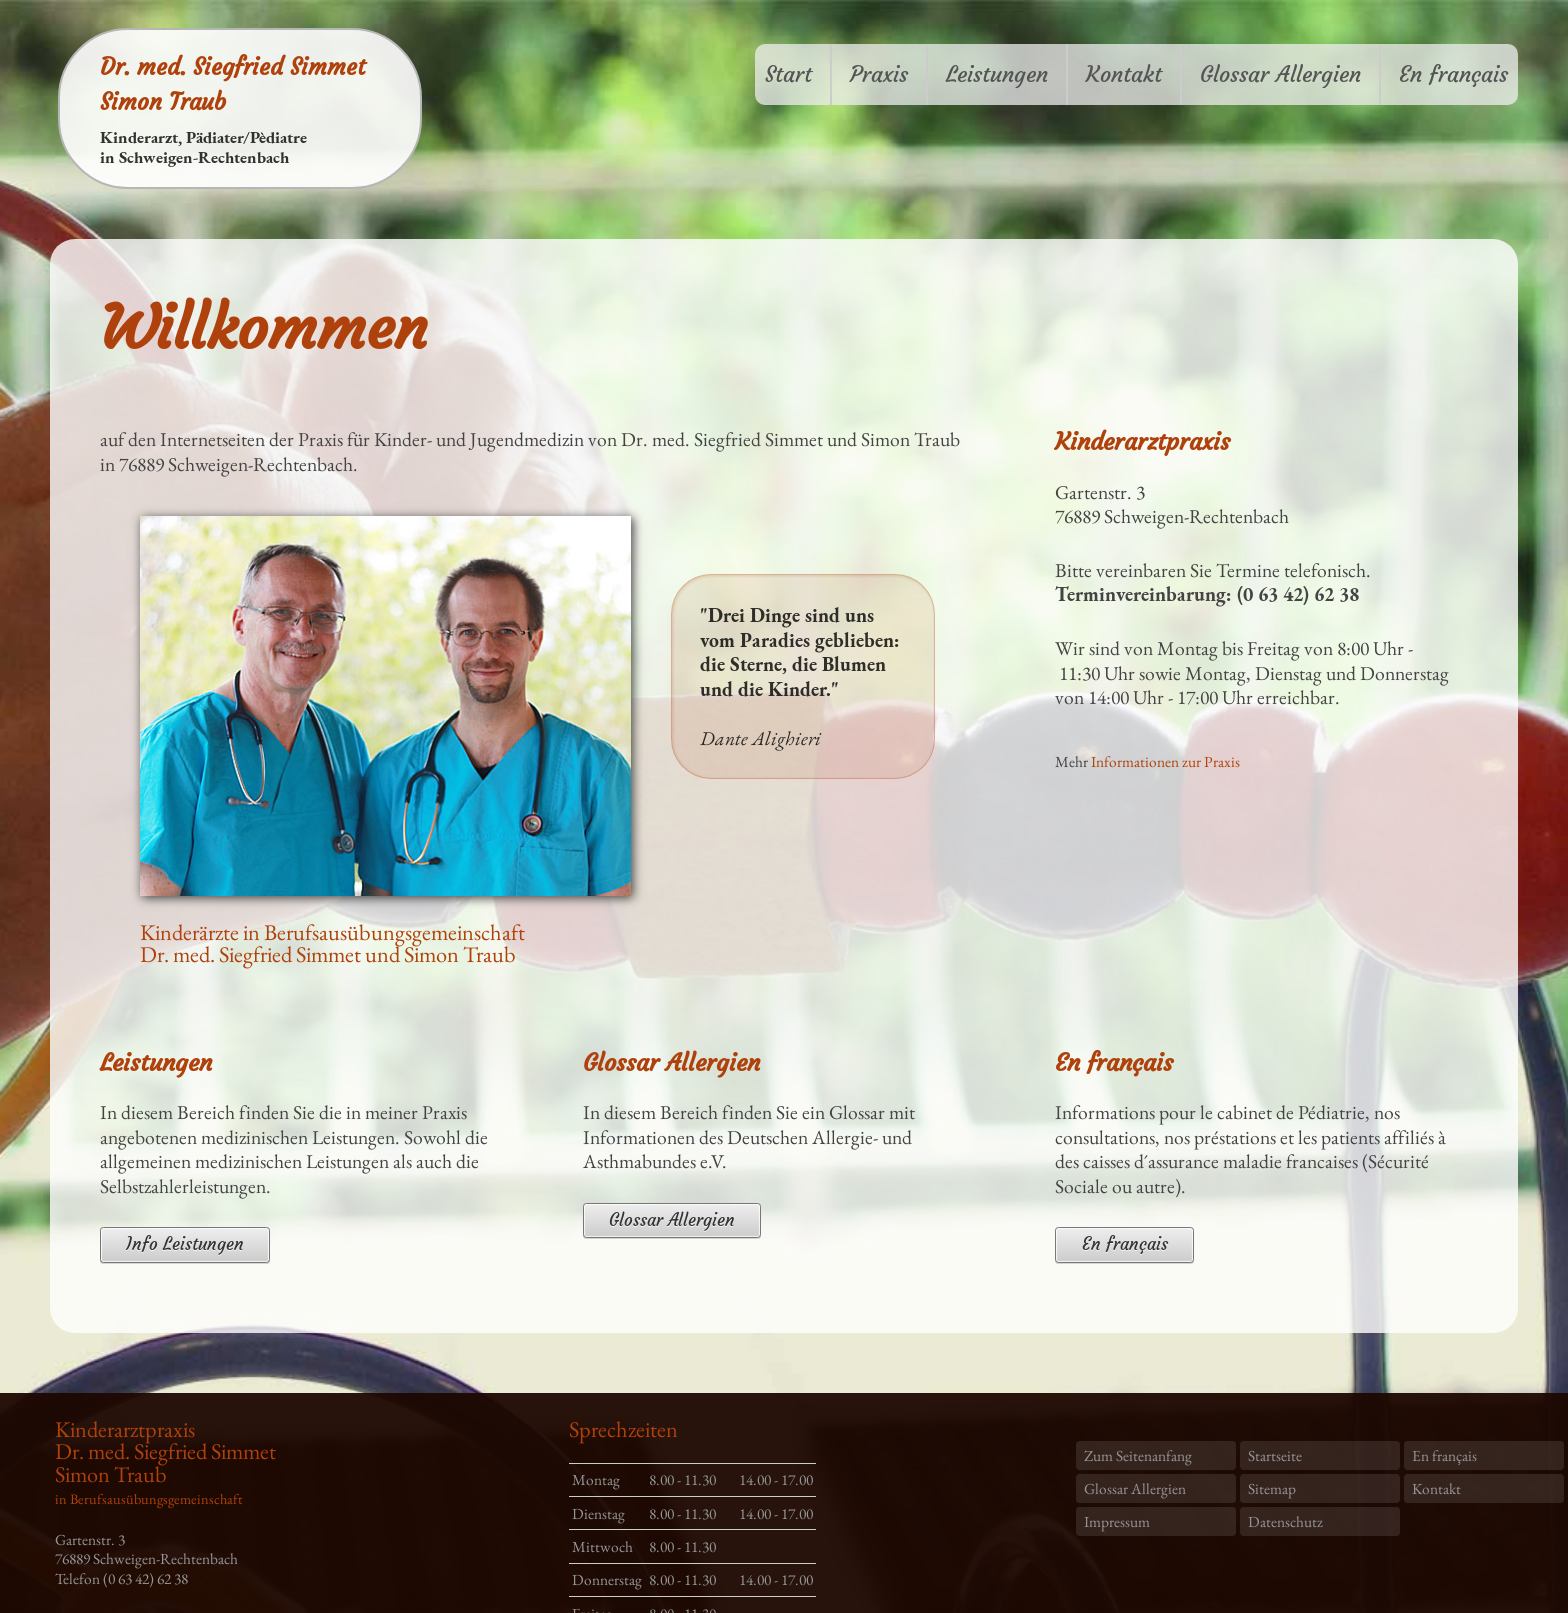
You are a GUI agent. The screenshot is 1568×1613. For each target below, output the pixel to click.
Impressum (1117, 1521)
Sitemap (1272, 1488)
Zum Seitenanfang (1138, 1455)
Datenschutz (1285, 1521)
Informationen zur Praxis (1165, 761)
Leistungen (997, 74)
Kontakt (1124, 74)
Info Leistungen (185, 1244)
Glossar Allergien (1280, 74)
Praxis (879, 74)
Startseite (1275, 1455)
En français (1453, 74)
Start (788, 74)
